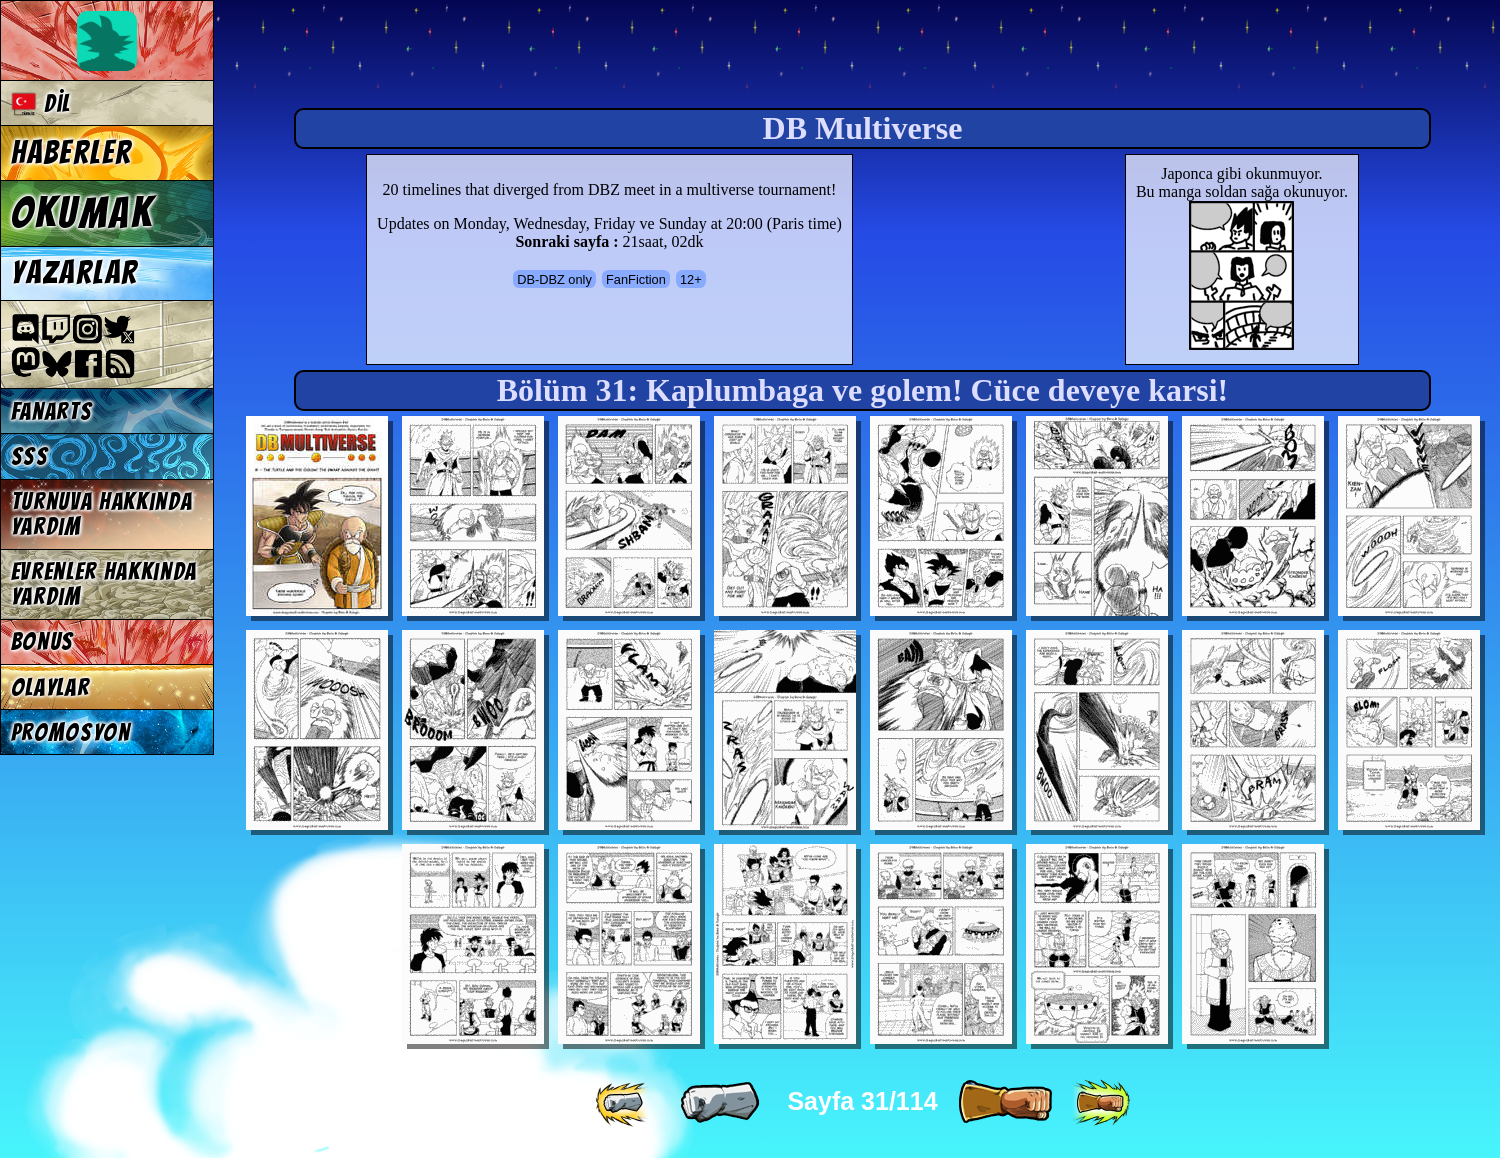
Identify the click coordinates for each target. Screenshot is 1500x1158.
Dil (41, 103)
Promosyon (71, 732)
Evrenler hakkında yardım (104, 584)
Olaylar (50, 687)
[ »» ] (1101, 1103)
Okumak (82, 213)
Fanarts (52, 411)
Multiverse (521, 56)
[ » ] (1005, 1103)
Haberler (72, 153)
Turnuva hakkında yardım (102, 514)
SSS (30, 456)
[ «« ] (624, 1103)
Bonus (42, 641)
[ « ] (720, 1103)
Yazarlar (75, 273)
